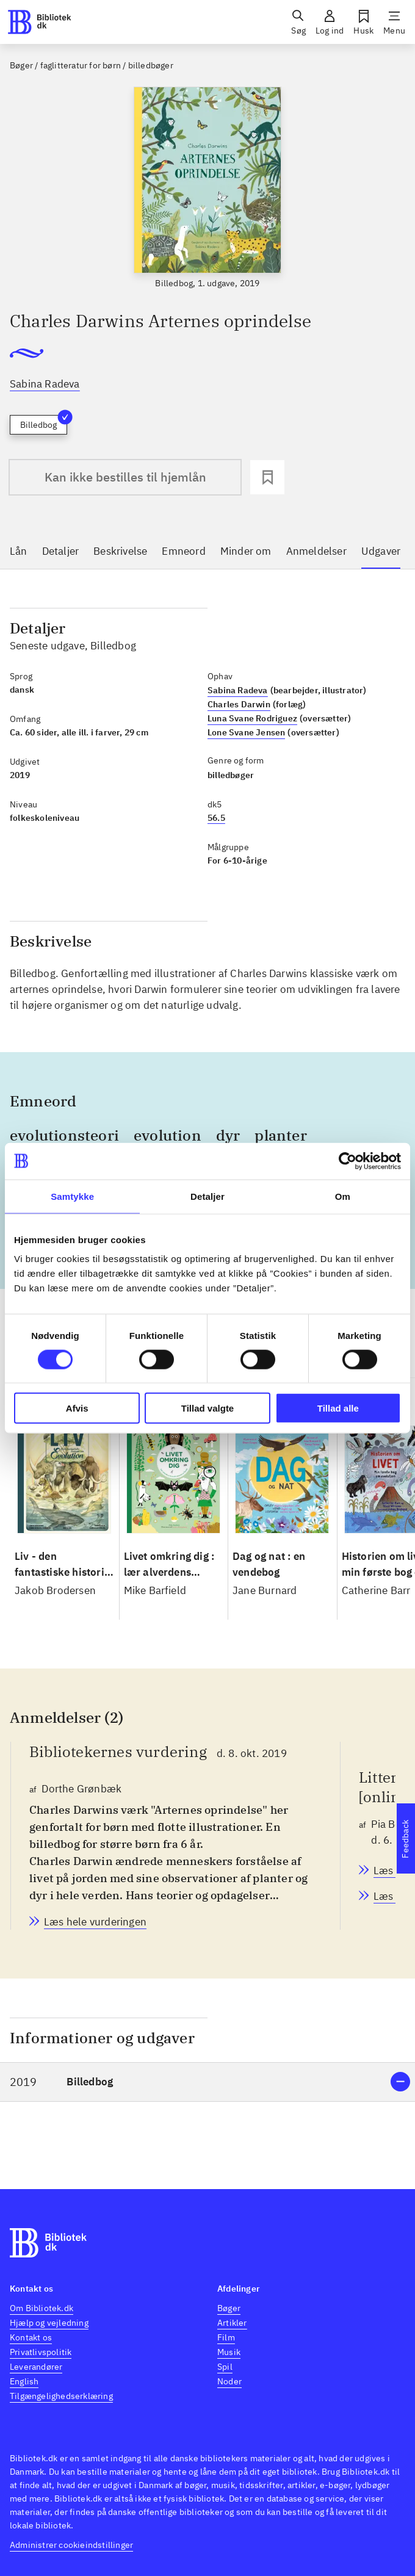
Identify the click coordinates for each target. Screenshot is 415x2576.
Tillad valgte (207, 1408)
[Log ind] (330, 22)
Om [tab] (342, 1196)
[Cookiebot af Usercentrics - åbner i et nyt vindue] (347, 1161)
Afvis (77, 1408)
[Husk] (363, 22)
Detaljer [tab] (207, 1196)
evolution (167, 1135)
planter (280, 1135)
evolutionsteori (64, 1135)
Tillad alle (338, 1408)
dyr (228, 1135)
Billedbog (43, 422)
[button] (207, 2082)
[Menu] (394, 22)
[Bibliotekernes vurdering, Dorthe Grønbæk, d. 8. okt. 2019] (95, 1921)
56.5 (216, 817)
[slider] (207, 188)
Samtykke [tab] (72, 1196)
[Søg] (298, 22)
